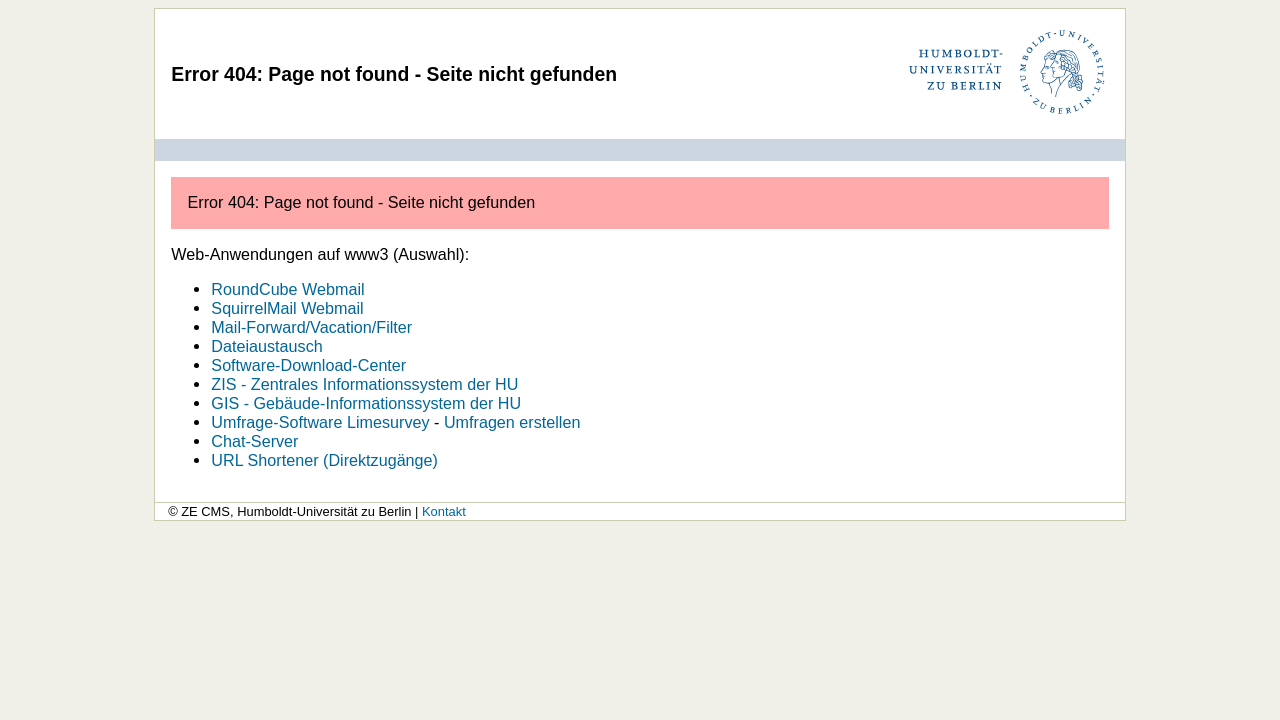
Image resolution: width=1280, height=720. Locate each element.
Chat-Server (254, 441)
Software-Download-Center (308, 365)
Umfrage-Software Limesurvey (320, 422)
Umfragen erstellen (512, 422)
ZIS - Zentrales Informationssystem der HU (364, 384)
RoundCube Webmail (287, 289)
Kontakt (444, 511)
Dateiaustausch (266, 346)
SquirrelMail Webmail (287, 308)
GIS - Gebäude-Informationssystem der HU (366, 403)
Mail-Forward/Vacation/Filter (311, 327)
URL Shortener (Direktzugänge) (324, 460)
